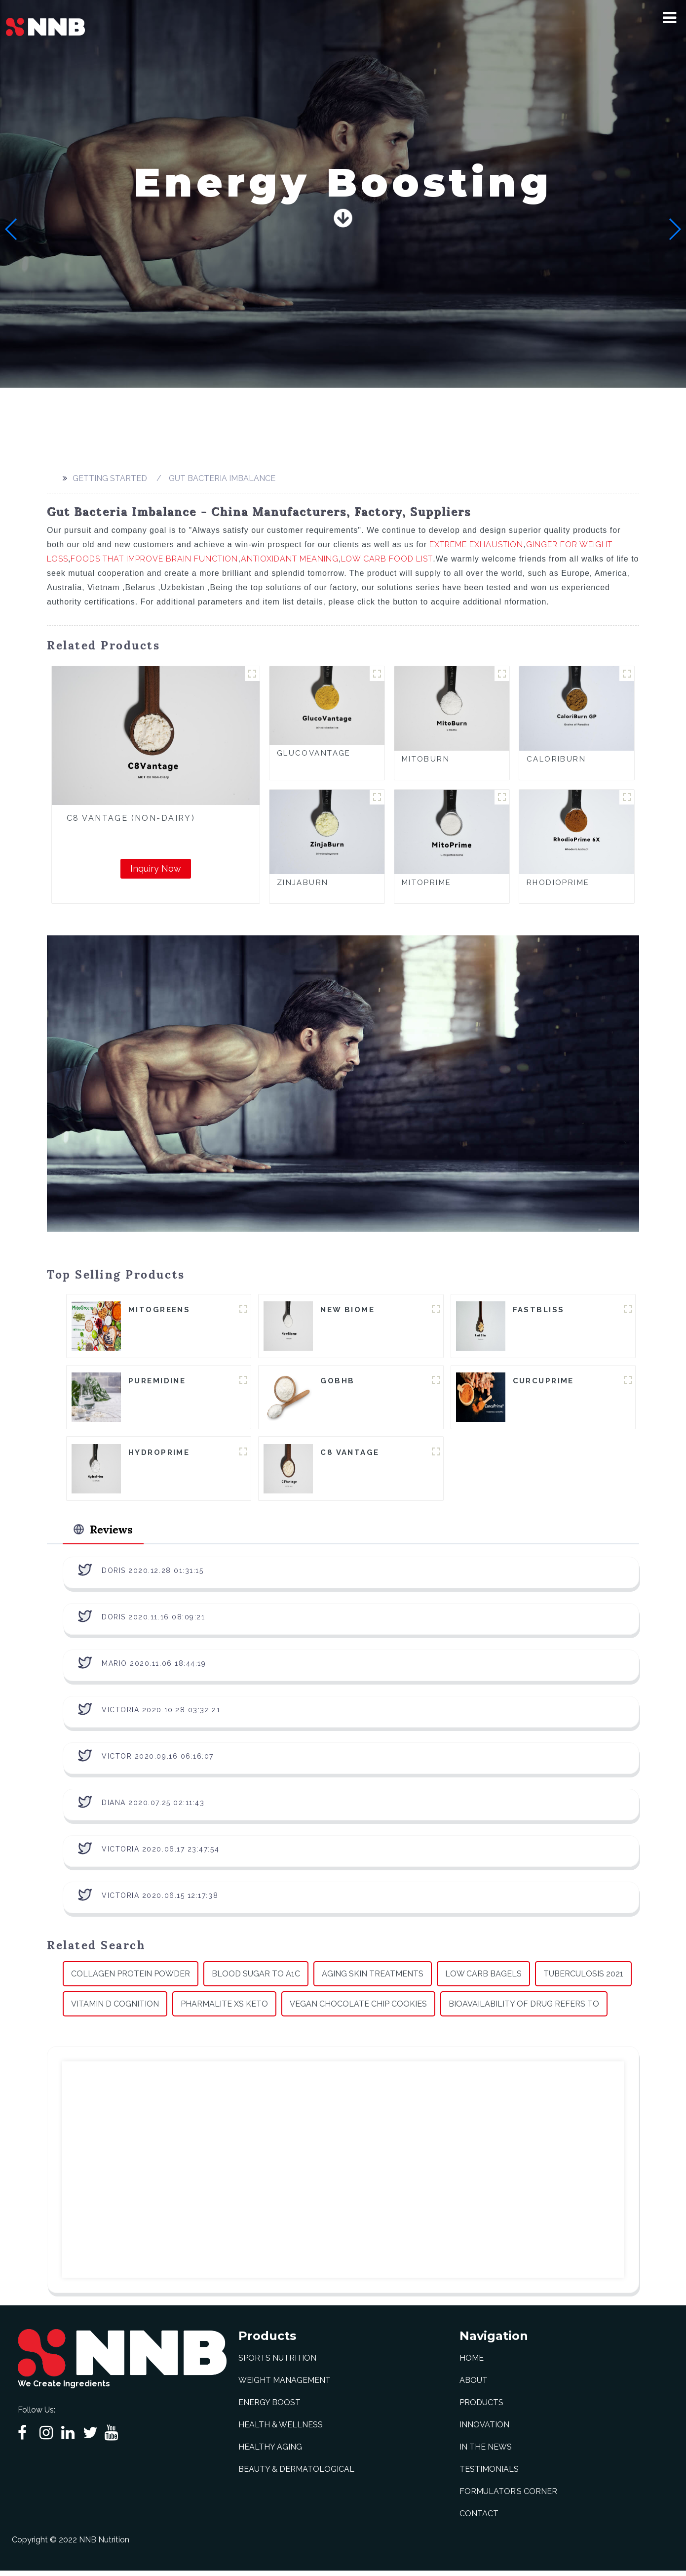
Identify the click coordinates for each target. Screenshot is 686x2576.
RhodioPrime (558, 882)
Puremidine (157, 1382)
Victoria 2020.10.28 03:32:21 (161, 1715)
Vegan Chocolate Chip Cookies (358, 2008)
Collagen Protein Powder (130, 1978)
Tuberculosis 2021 (583, 1978)
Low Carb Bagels (483, 1978)
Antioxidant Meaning (290, 559)
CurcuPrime (543, 1382)
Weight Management (284, 2385)
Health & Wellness (280, 2430)
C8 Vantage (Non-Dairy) (131, 818)
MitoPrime (427, 882)
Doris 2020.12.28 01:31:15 (153, 1575)
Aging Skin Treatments (372, 1978)
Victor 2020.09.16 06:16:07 (158, 1761)
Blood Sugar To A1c (256, 1978)
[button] (669, 18)
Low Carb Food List (387, 559)
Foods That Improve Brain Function (154, 559)
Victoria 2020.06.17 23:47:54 (160, 1854)
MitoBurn (426, 759)
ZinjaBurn (303, 882)
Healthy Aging (270, 2452)
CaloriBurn (556, 759)
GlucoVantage (314, 753)
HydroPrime (159, 1454)
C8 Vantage (349, 1454)
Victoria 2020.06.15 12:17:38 (160, 1900)
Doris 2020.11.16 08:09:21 (153, 1622)
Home (471, 2363)
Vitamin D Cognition (115, 2008)
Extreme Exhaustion (476, 544)
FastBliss (539, 1310)
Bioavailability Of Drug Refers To (524, 2008)
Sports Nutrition (277, 2363)
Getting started (110, 478)
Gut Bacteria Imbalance (222, 478)
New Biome (347, 1310)
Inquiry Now (155, 868)
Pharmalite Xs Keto (224, 2008)
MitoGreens (159, 1310)
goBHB (337, 1382)
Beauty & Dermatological (296, 2474)
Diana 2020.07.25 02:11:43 (153, 1807)
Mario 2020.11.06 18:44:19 (154, 1668)
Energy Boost (269, 2408)
